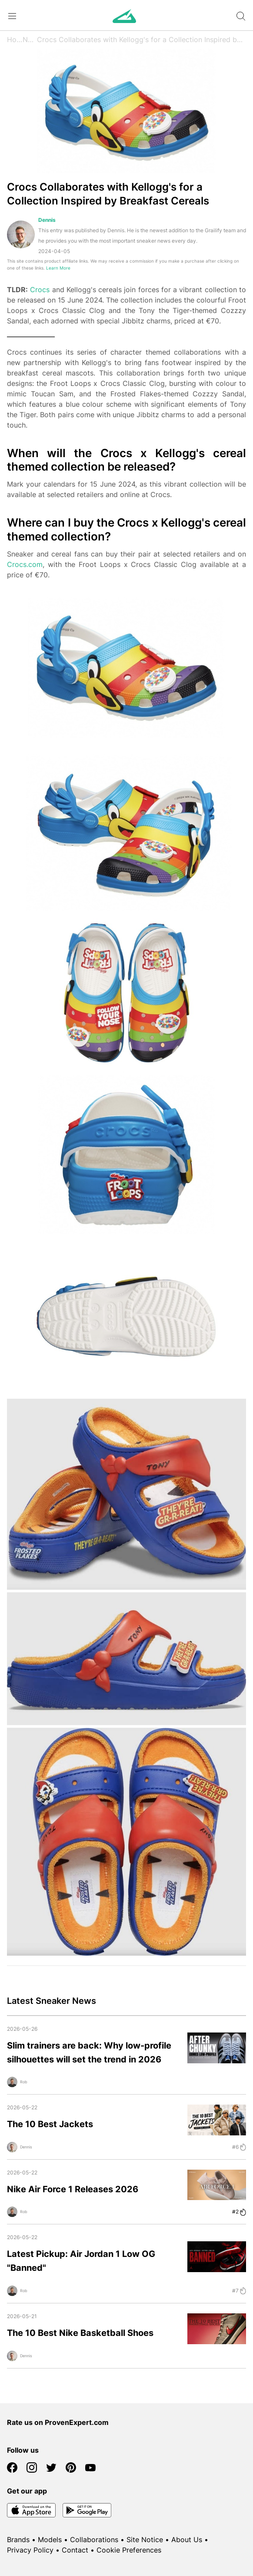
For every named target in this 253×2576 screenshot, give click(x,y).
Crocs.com (25, 564)
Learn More (58, 268)
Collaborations (94, 2539)
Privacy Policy (30, 2550)
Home (15, 39)
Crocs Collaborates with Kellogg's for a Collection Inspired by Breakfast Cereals (141, 39)
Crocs (40, 289)
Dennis (47, 220)
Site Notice (144, 2539)
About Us (186, 2539)
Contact (75, 2550)
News (30, 39)
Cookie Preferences (129, 2550)
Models (50, 2539)
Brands (18, 2539)
